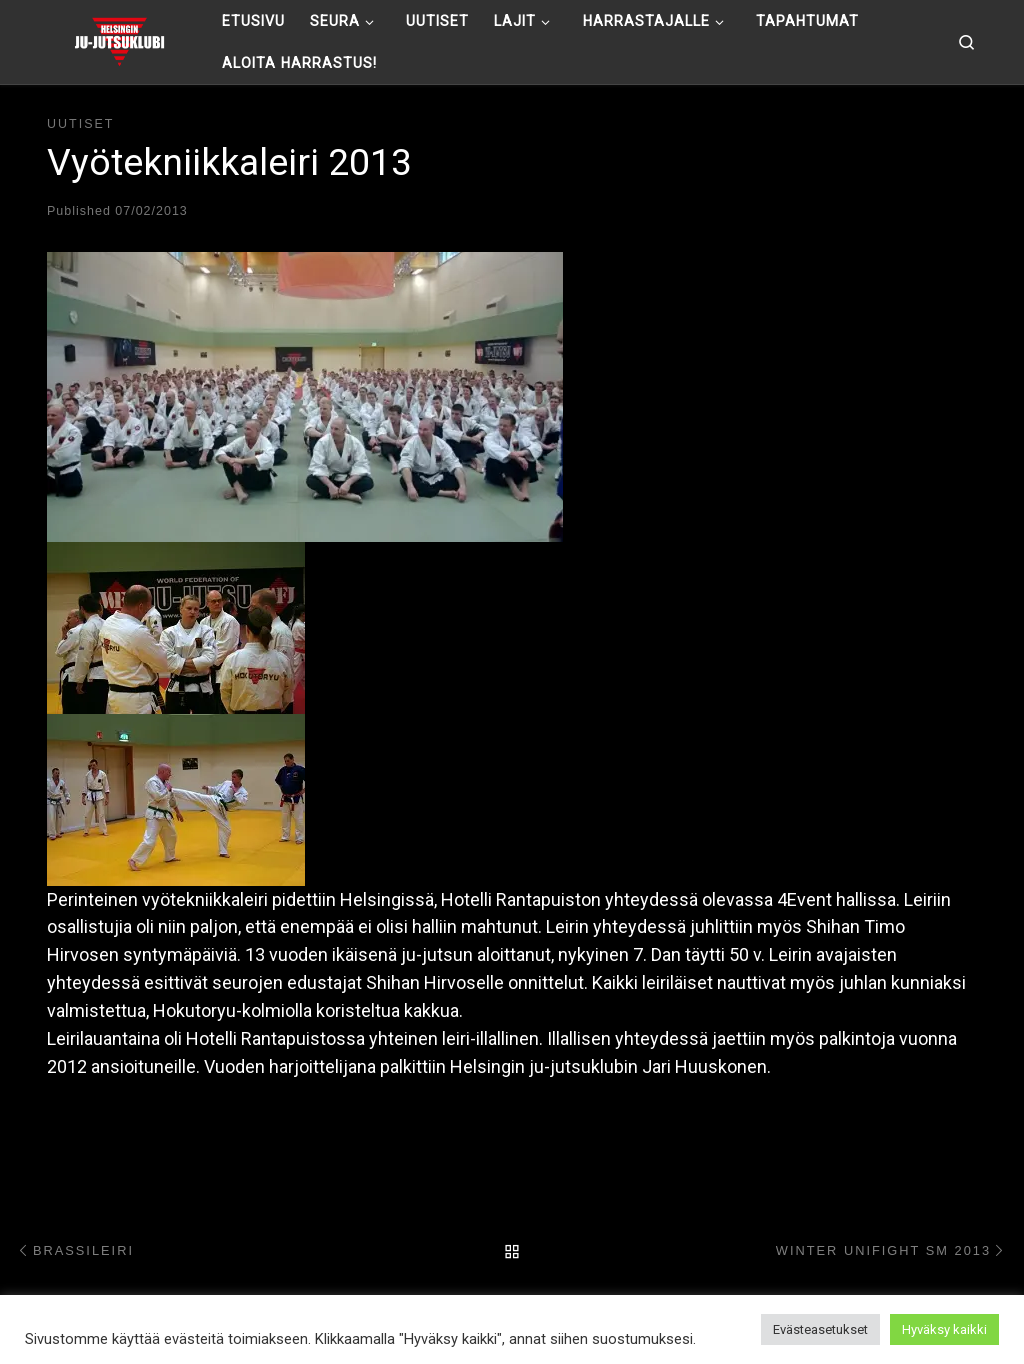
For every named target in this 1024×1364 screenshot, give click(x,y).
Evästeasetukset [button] (820, 1329)
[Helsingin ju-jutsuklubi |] (119, 40)
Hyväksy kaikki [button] (944, 1329)
